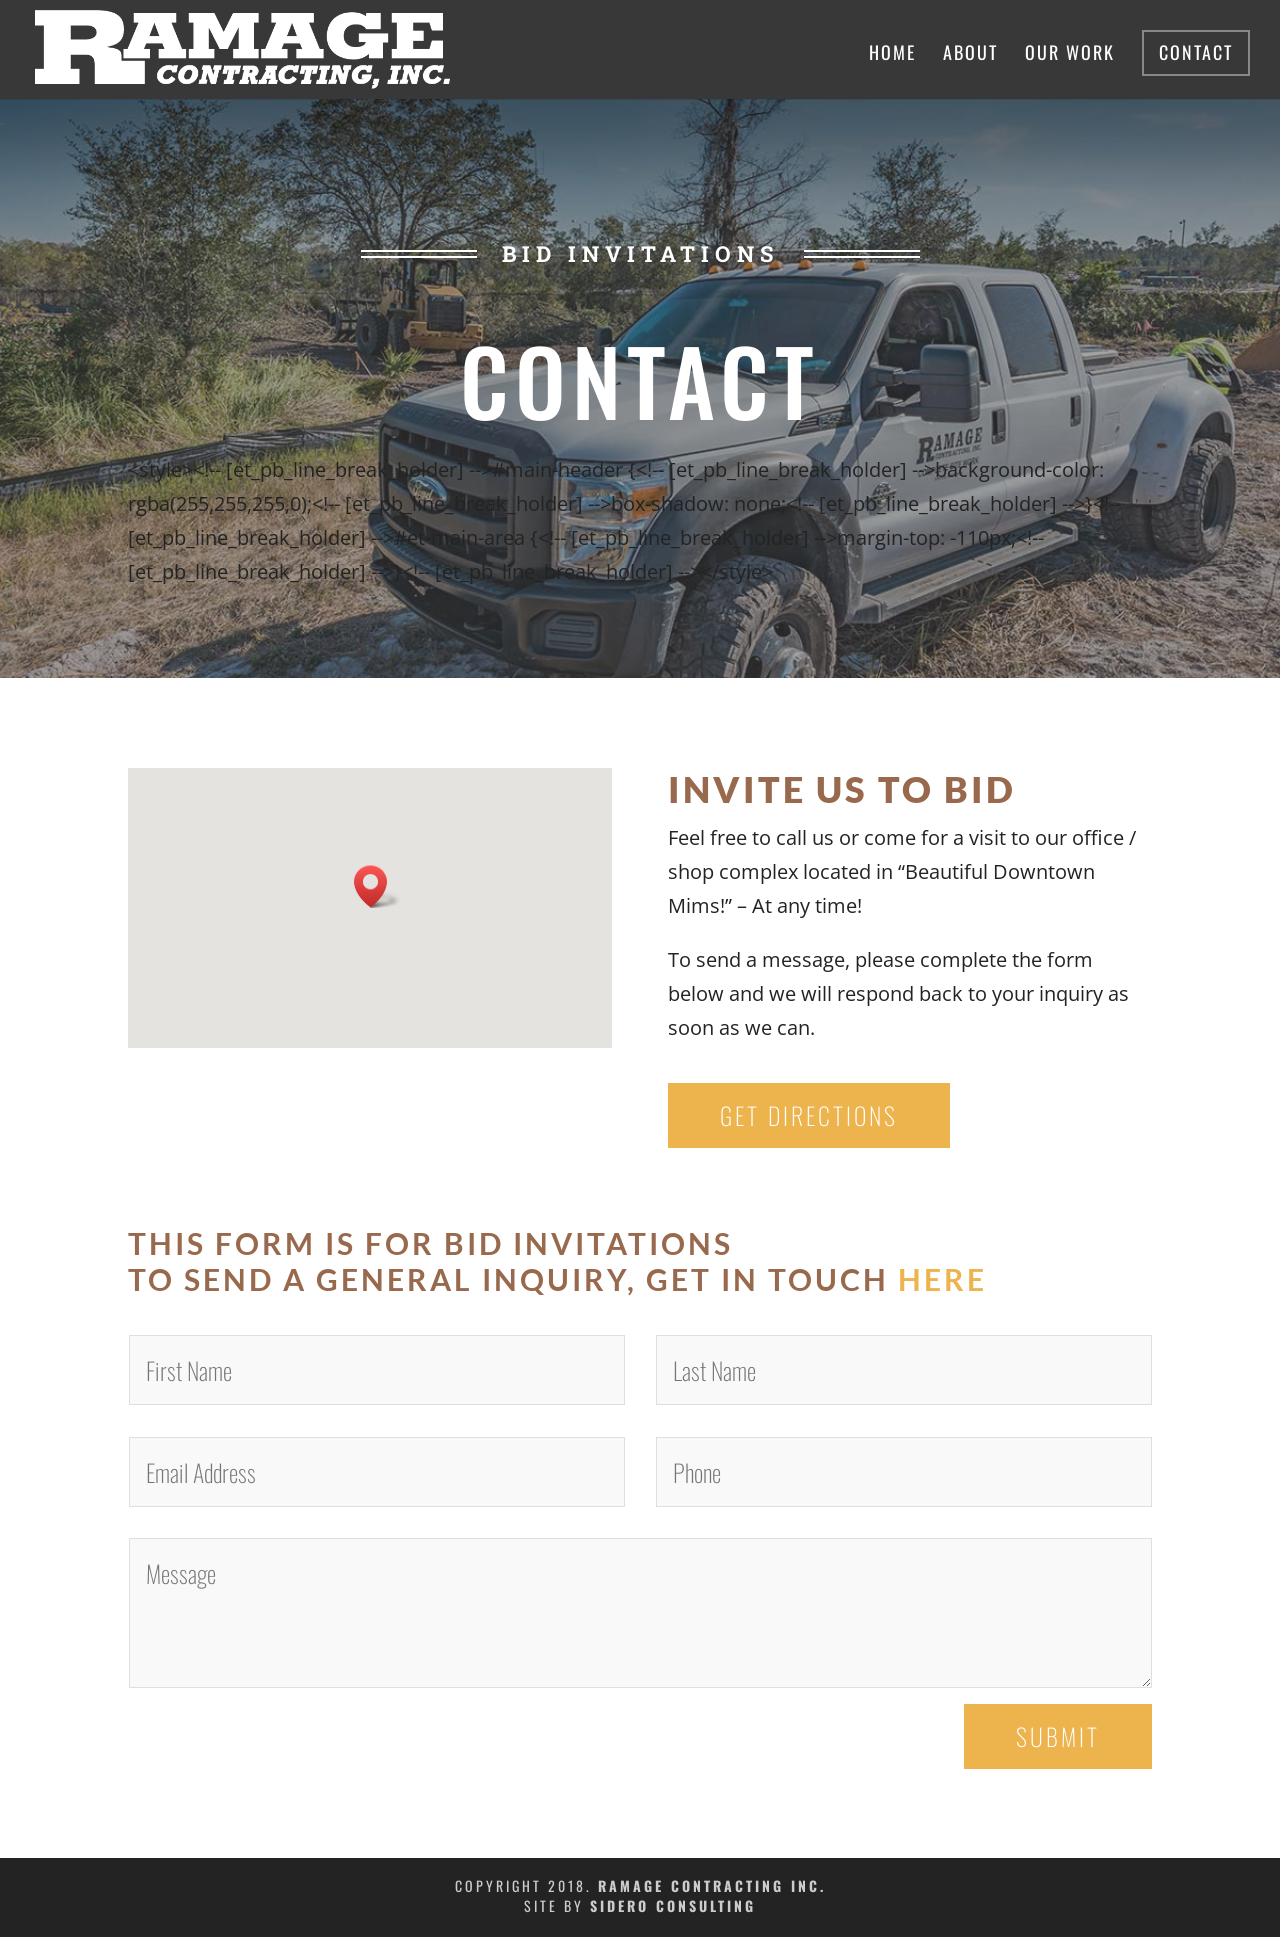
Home (892, 55)
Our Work (1070, 55)
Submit (1058, 1736)
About (970, 55)
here (942, 1279)
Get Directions (809, 1115)
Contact (1196, 52)
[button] (377, 886)
